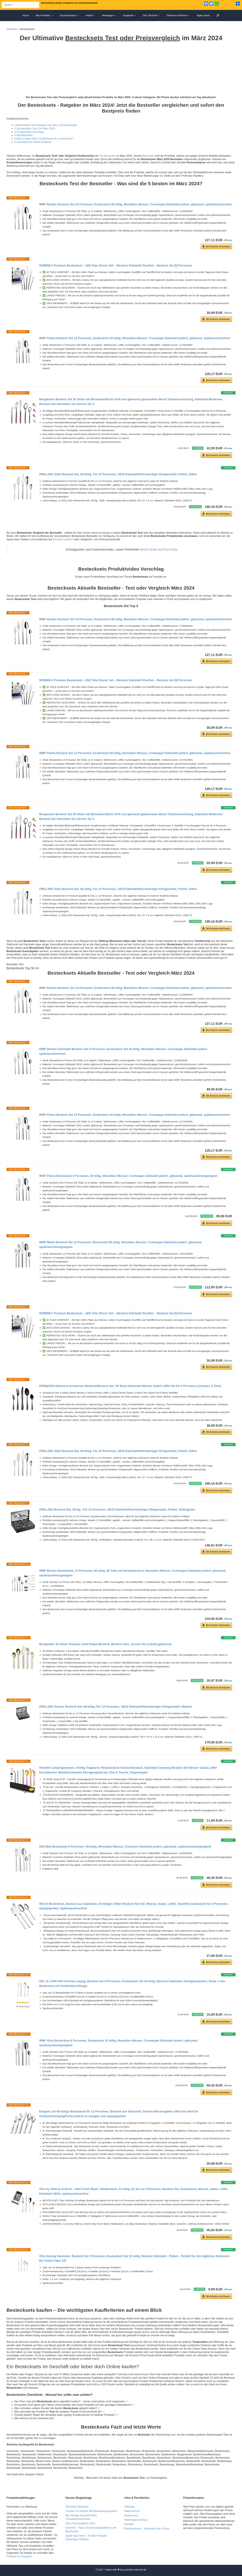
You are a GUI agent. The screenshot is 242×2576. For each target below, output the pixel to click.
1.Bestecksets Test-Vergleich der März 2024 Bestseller (45, 125)
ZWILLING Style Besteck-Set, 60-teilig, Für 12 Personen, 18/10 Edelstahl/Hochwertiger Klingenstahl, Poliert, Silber (118, 474)
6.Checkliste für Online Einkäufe (32, 142)
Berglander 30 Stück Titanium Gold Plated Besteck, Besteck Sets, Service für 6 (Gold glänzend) (105, 1644)
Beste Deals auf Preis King (158, 549)
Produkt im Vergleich (19, 2556)
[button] (53, 15)
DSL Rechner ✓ (151, 15)
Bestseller (148, 155)
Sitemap (129, 2506)
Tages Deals (203, 15)
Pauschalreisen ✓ (69, 15)
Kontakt (129, 2524)
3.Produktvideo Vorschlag (29, 132)
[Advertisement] (121, 71)
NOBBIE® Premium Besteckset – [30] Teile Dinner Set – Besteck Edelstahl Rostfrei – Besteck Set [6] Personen (115, 265)
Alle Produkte (46, 15)
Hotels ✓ (91, 15)
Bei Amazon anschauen (218, 246)
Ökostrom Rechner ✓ (178, 15)
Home (26, 15)
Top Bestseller (107, 155)
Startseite (12, 29)
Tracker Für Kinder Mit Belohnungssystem (91, 2511)
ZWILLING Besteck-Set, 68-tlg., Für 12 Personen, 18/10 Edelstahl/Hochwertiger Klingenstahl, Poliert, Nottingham (117, 1509)
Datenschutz (132, 2511)
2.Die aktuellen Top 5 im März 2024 (34, 128)
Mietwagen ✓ (109, 15)
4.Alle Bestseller (23, 135)
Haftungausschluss (136, 2519)
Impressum (131, 2515)
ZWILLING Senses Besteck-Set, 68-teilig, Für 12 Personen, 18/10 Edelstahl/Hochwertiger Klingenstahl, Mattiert (115, 1706)
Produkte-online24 (63, 539)
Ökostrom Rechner (77, 2506)
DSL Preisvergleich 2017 (80, 2523)
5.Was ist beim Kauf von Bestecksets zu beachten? (43, 138)
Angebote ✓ (129, 15)
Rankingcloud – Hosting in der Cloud (146, 2528)
